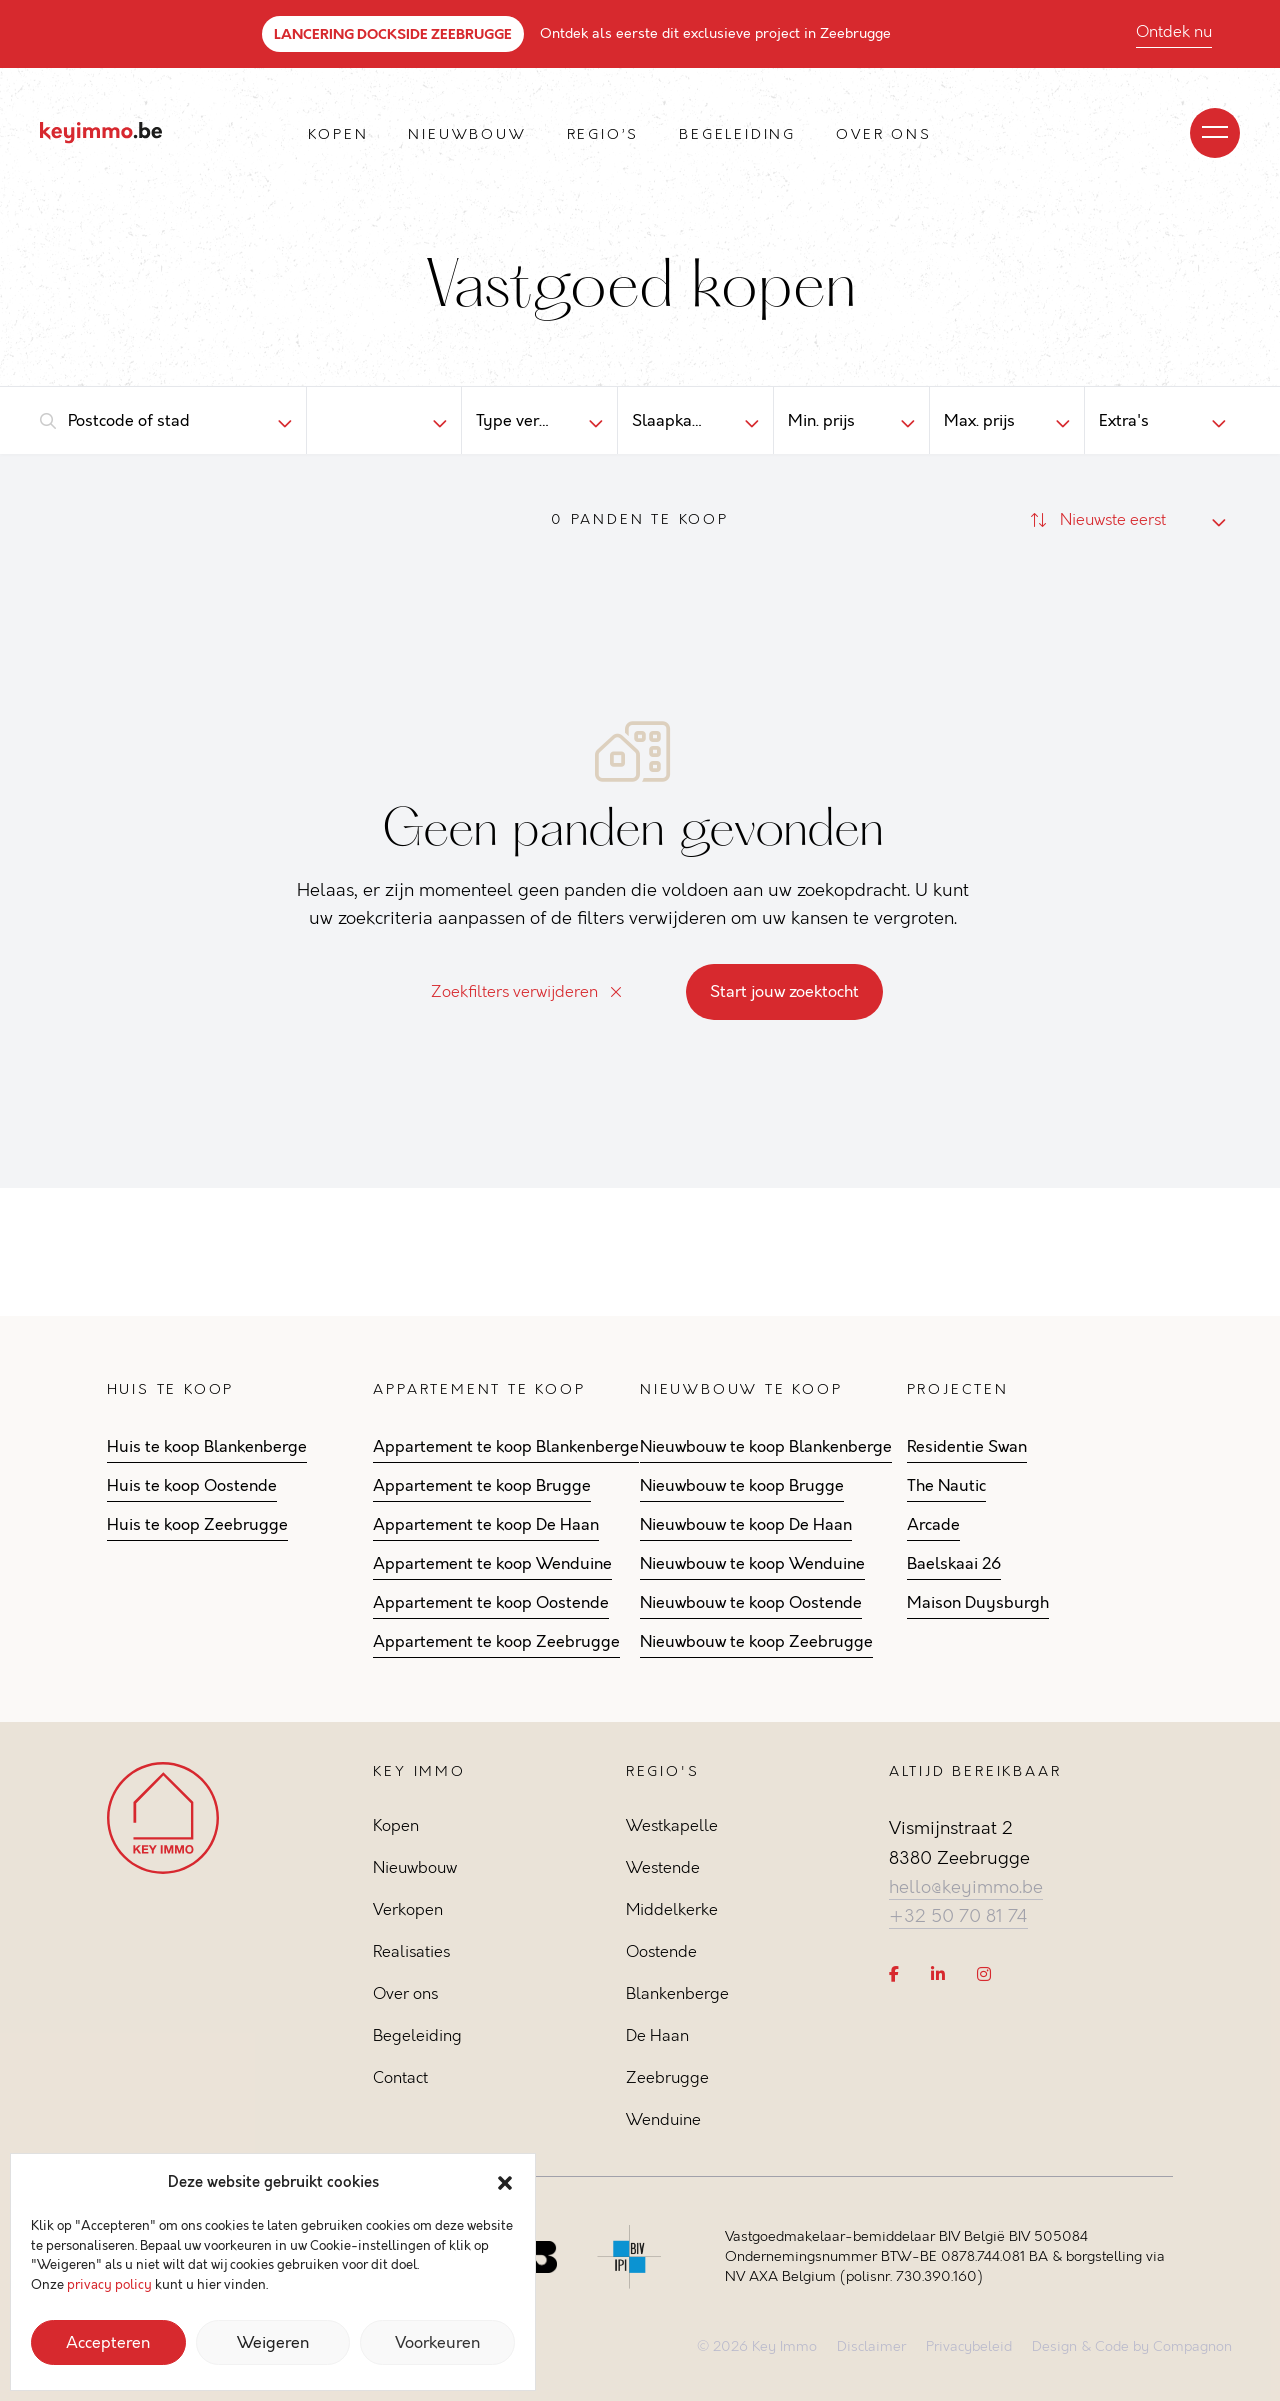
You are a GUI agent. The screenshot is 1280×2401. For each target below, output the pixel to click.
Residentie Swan (967, 1447)
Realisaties (411, 1951)
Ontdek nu (1174, 31)
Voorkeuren (437, 2343)
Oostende (661, 1951)
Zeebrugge (667, 2077)
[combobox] (156, 421)
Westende (663, 1867)
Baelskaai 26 (954, 1564)
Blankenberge (677, 1993)
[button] (505, 2183)
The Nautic (946, 1486)
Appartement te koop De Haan (486, 1525)
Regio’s (603, 134)
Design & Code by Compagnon (1132, 2346)
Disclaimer (871, 2346)
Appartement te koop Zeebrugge (496, 1642)
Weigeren (273, 2343)
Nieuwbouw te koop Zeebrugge (756, 1642)
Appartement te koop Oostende (491, 1603)
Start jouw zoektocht (784, 992)
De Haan (657, 2035)
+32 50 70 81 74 (958, 1916)
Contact (400, 2077)
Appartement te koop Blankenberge (506, 1447)
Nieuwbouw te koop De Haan (746, 1525)
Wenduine (663, 2119)
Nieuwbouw (467, 134)
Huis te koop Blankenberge (207, 1447)
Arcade (933, 1525)
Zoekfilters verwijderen (526, 991)
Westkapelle (672, 1825)
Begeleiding (737, 134)
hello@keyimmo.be (966, 1887)
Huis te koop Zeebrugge (197, 1525)
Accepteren (108, 2343)
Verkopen (408, 1909)
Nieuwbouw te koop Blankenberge (766, 1447)
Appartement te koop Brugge (482, 1486)
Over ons (883, 134)
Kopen (338, 134)
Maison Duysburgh (978, 1603)
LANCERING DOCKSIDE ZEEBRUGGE (393, 34)
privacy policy (109, 2285)
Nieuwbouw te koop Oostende (751, 1603)
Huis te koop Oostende (192, 1486)
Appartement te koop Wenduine (492, 1564)
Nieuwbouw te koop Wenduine (752, 1564)
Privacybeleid (969, 2346)
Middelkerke (672, 1909)
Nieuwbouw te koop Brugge (742, 1486)
